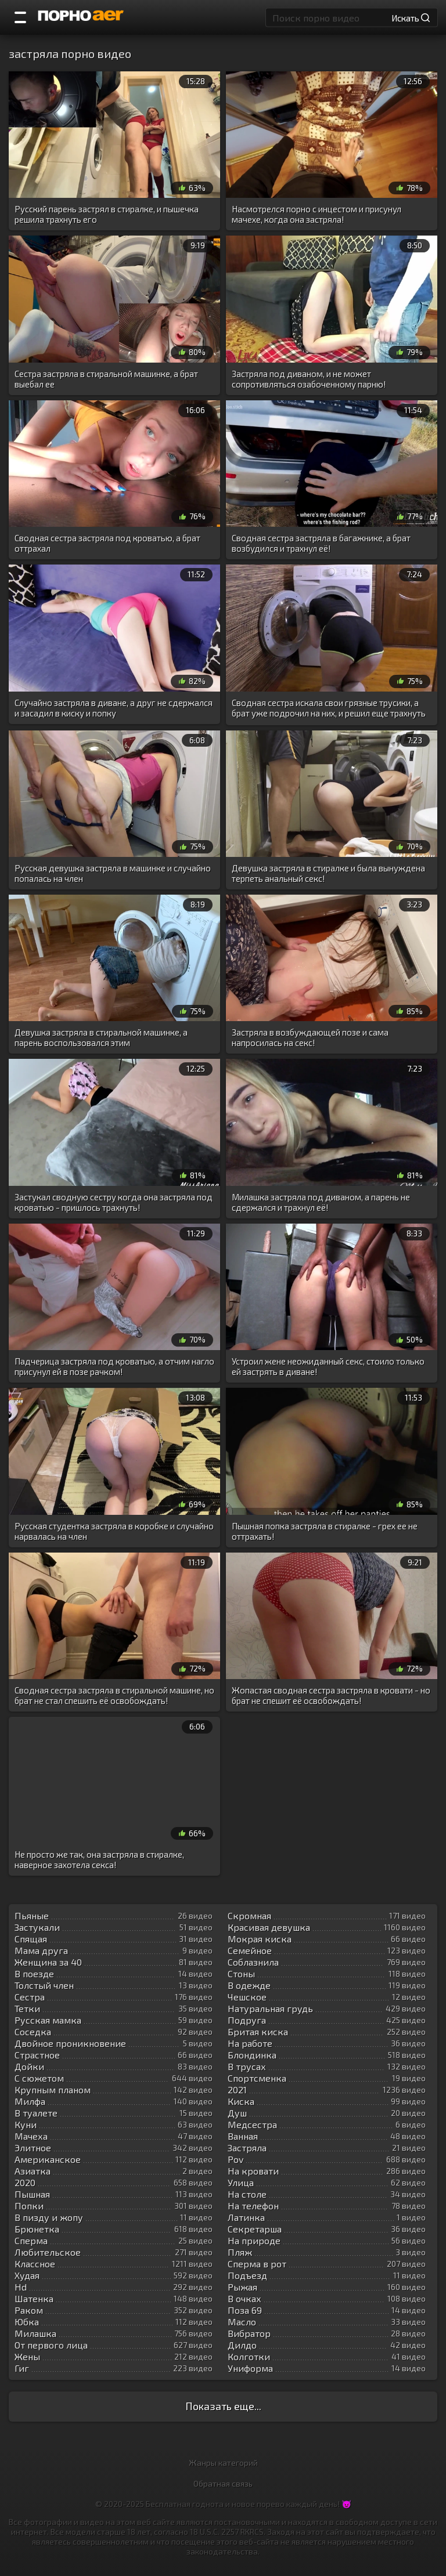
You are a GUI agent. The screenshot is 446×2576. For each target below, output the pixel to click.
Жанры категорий (223, 2463)
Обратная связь (223, 2483)
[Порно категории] (20, 17)
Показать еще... (223, 2406)
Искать (410, 17)
